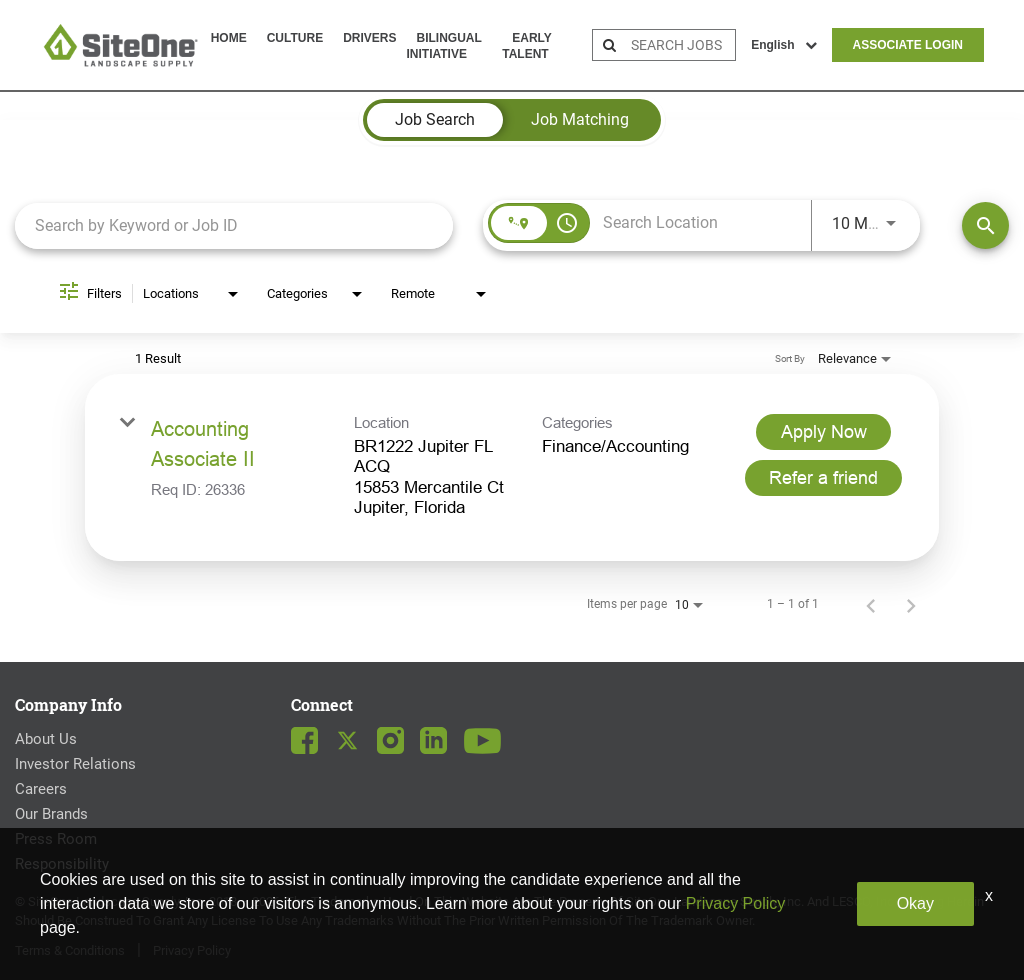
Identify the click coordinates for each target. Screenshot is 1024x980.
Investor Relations (75, 764)
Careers (41, 789)
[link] (512, 468)
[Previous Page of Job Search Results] (871, 604)
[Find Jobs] (985, 225)
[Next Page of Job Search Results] (911, 604)
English (783, 45)
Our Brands (51, 814)
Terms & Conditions (70, 950)
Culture (295, 38)
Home (229, 38)
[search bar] (680, 45)
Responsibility (62, 864)
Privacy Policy (192, 950)
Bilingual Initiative (443, 46)
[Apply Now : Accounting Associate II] (823, 432)
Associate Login (908, 45)
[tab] (435, 120)
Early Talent (526, 46)
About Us (46, 739)
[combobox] (234, 225)
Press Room (56, 839)
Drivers (369, 38)
